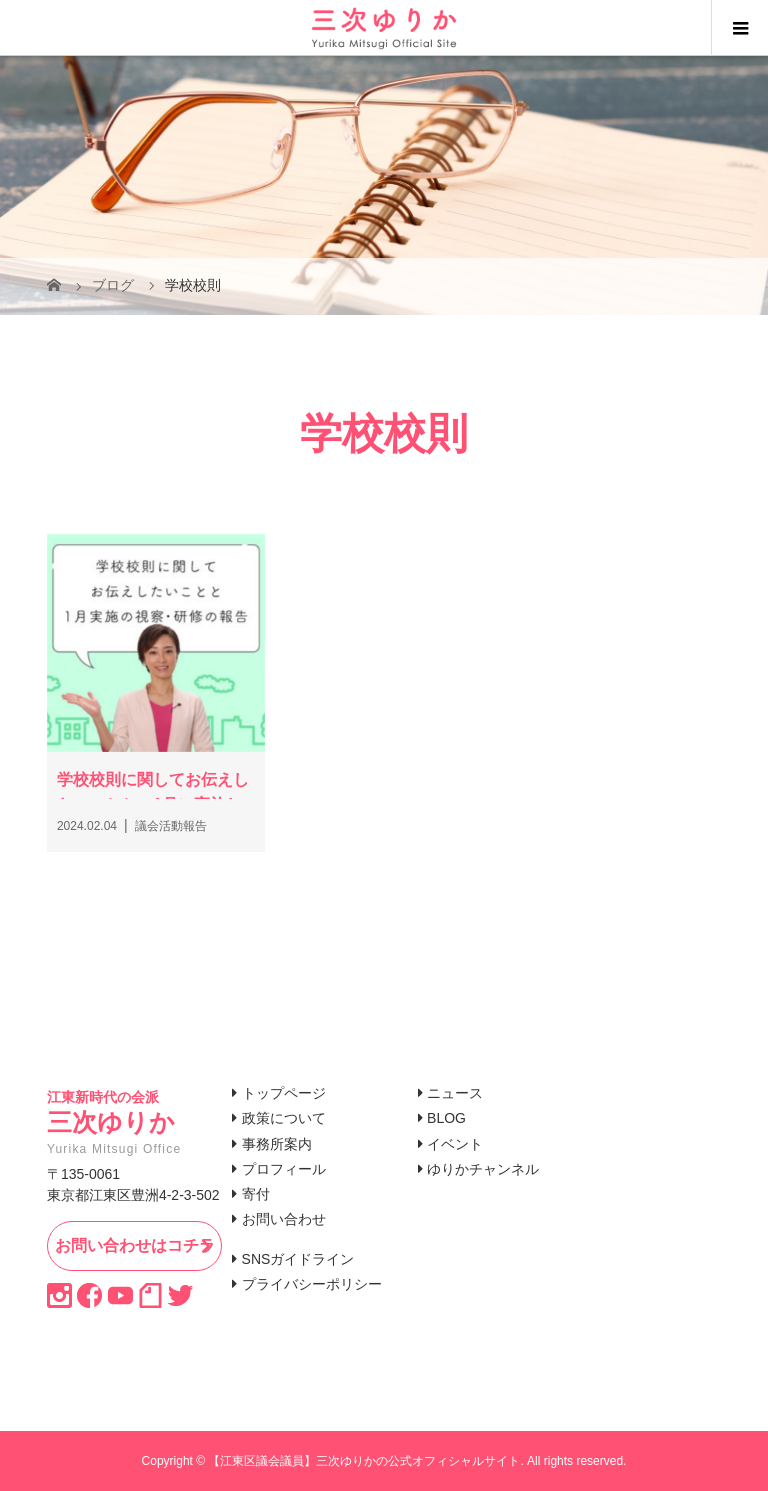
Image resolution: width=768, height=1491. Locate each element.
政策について (284, 1118)
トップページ (284, 1093)
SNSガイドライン (298, 1259)
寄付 (256, 1194)
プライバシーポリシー (312, 1284)
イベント (455, 1144)
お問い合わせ (284, 1219)
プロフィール (284, 1169)
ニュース (455, 1093)
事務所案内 (277, 1144)
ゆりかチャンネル (483, 1169)
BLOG (446, 1118)
